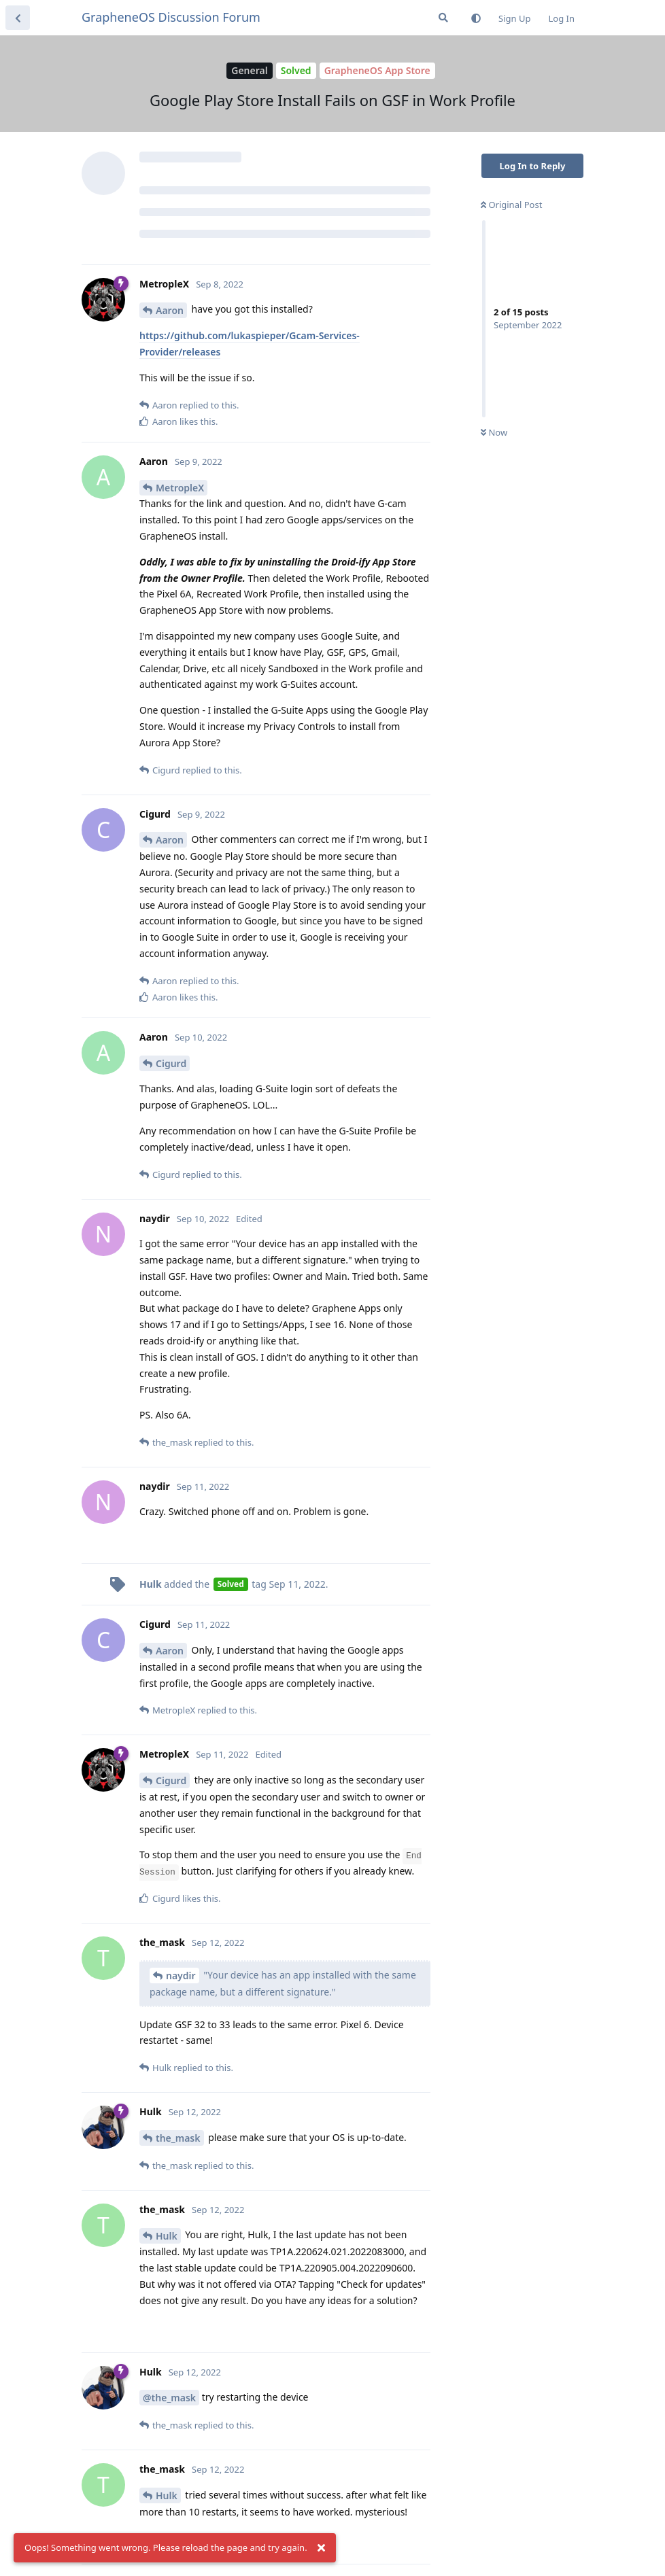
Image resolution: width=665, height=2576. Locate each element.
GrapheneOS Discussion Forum (171, 17)
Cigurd (171, 1063)
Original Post (511, 204)
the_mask (178, 2137)
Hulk (166, 2235)
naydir (181, 1975)
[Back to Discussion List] (17, 17)
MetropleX (180, 487)
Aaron (170, 310)
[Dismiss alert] (321, 2548)
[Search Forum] (443, 17)
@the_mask (169, 2397)
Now (494, 432)
